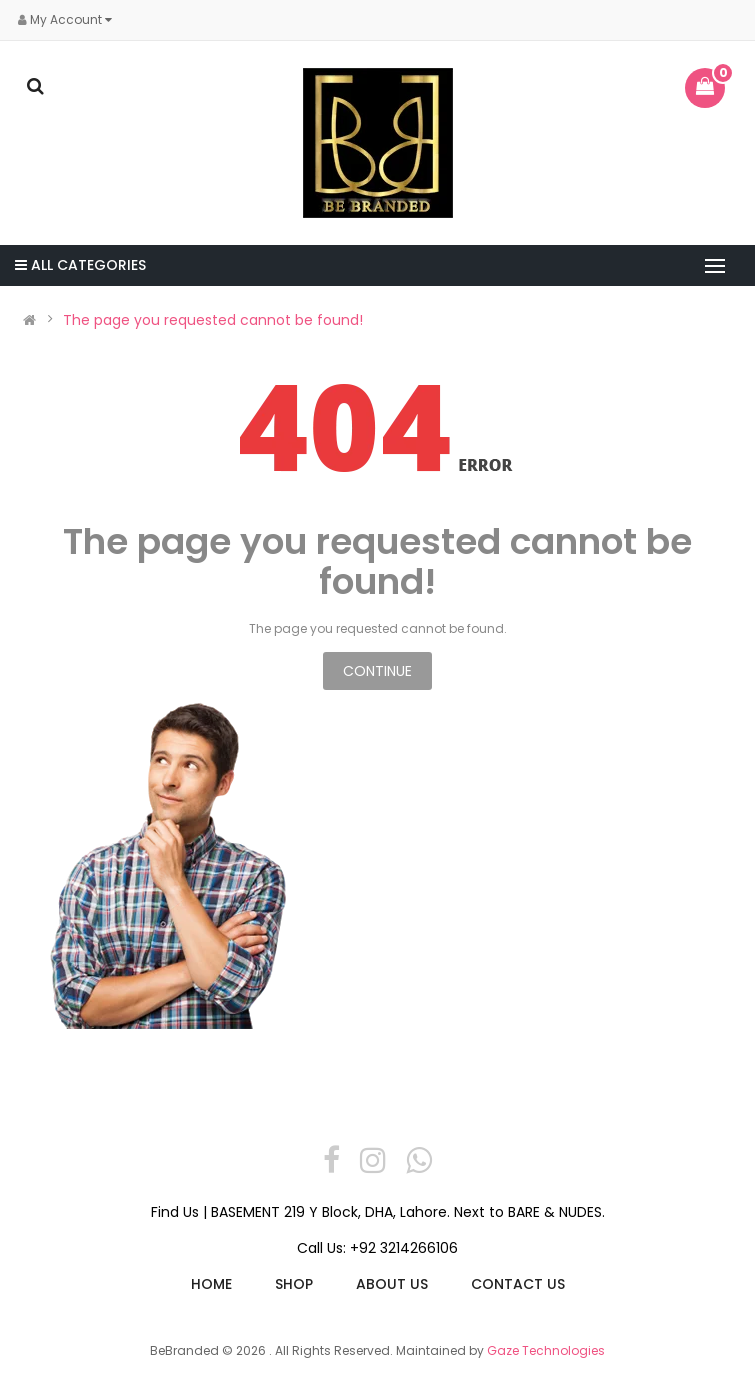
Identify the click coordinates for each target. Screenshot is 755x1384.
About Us (392, 1284)
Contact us (518, 1284)
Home (211, 1284)
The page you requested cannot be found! (213, 320)
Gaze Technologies (546, 1350)
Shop (294, 1284)
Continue (377, 671)
